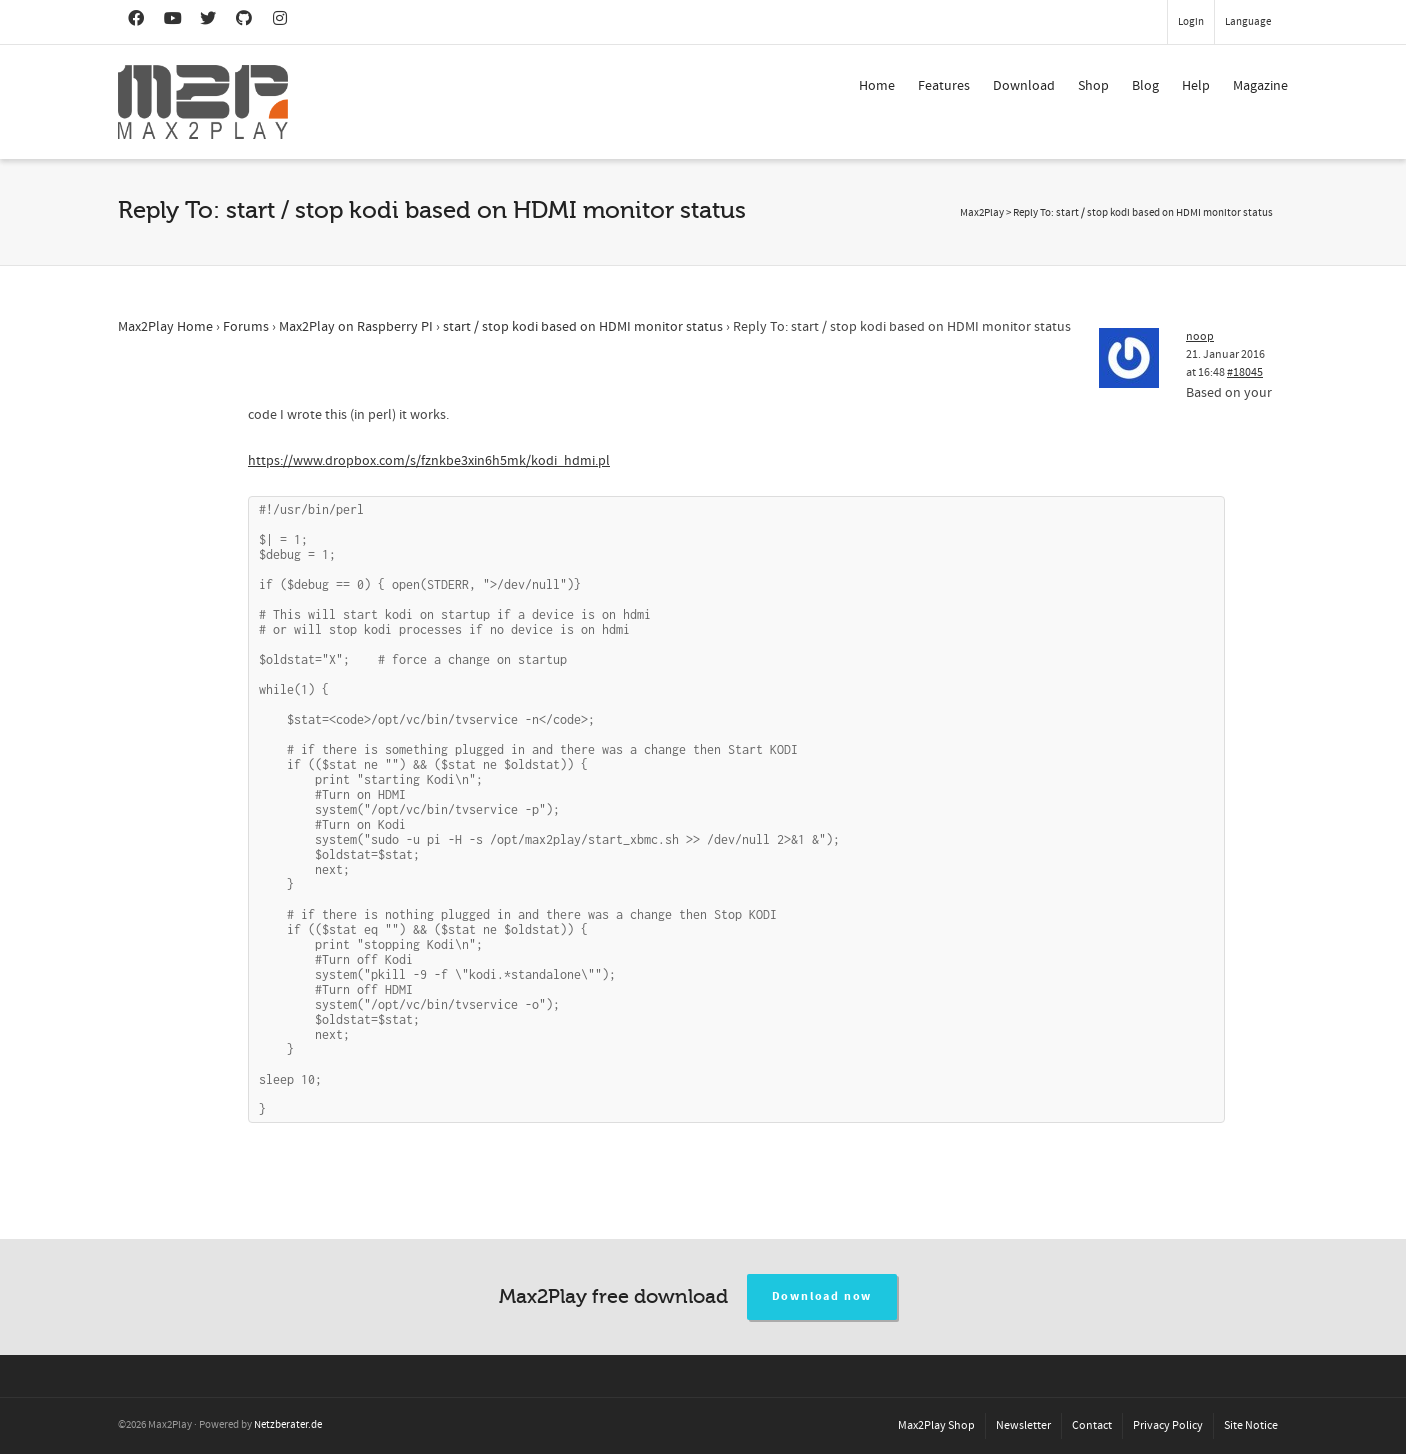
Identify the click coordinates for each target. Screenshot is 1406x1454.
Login (1191, 22)
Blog (1145, 86)
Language (1248, 22)
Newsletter (1023, 1425)
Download (1024, 86)
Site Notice (1251, 1425)
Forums (246, 327)
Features (944, 86)
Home (877, 86)
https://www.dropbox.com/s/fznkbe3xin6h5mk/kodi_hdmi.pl (429, 461)
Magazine (1260, 86)
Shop (1093, 86)
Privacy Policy (1168, 1425)
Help (1196, 86)
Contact (1092, 1425)
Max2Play (982, 213)
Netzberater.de (288, 1425)
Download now (822, 1296)
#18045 (1245, 372)
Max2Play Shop (936, 1425)
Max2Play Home (165, 327)
